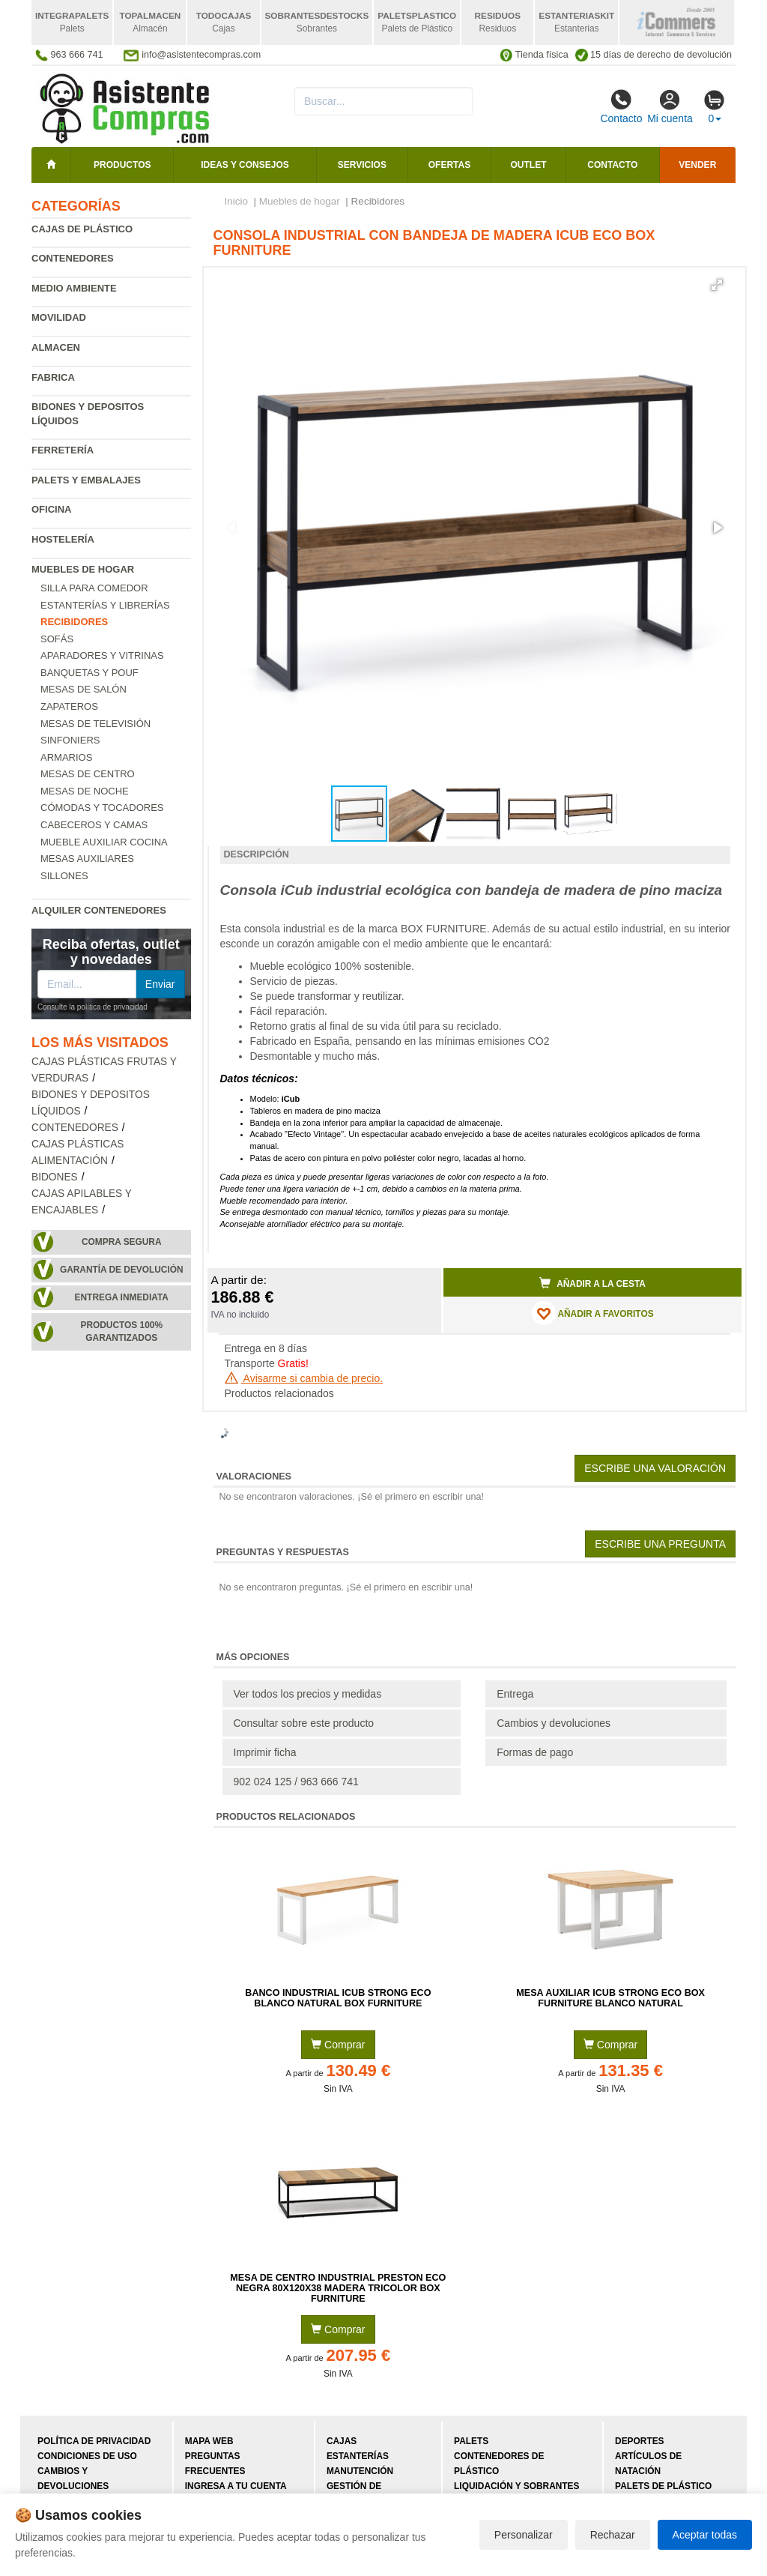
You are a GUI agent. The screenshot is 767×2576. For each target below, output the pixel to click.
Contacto (621, 106)
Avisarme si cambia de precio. (304, 1378)
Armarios (66, 757)
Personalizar (523, 2535)
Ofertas (449, 165)
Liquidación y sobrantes (516, 2486)
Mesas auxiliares (87, 858)
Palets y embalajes (86, 480)
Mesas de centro (87, 773)
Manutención (360, 2471)
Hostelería (62, 539)
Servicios (362, 165)
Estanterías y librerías (105, 605)
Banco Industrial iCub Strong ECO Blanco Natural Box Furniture (338, 1998)
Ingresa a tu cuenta (236, 2486)
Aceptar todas (705, 2535)
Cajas (342, 2441)
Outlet (529, 165)
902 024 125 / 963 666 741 (296, 1782)
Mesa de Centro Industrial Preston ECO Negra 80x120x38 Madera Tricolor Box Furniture (338, 2288)
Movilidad (58, 317)
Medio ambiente (74, 288)
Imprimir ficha (265, 1752)
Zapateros (69, 706)
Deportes (639, 2441)
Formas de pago (535, 1752)
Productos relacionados (279, 1393)
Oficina (51, 509)
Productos (122, 165)
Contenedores (72, 258)
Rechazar (612, 2535)
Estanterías (358, 2456)
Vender (697, 165)
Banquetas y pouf (89, 672)
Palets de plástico (663, 2486)
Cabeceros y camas (94, 824)
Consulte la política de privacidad (92, 1007)
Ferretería (62, 450)
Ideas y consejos (245, 165)
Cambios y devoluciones (553, 1723)
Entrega (515, 1694)
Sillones (64, 875)
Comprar (338, 2045)
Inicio (237, 201)
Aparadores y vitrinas (102, 655)
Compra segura (122, 1242)
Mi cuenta (670, 106)
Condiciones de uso (87, 2456)
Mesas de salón (83, 689)
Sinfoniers (70, 740)
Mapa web (209, 2441)
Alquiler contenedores (98, 910)
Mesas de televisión (95, 723)
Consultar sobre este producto (304, 1723)
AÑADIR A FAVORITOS (593, 1313)
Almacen (55, 347)
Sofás (56, 639)
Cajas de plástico (82, 229)
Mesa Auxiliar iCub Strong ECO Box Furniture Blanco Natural (610, 1998)
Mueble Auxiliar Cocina (104, 842)
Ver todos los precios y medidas (308, 1694)
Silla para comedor (94, 588)
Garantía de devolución (122, 1269)
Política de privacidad (94, 2441)
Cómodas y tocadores (101, 807)
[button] (717, 285)
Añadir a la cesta (592, 1283)
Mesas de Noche (84, 791)
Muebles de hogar (82, 569)
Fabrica (53, 377)
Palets (471, 2441)
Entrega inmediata (122, 1297)
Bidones (54, 1177)
